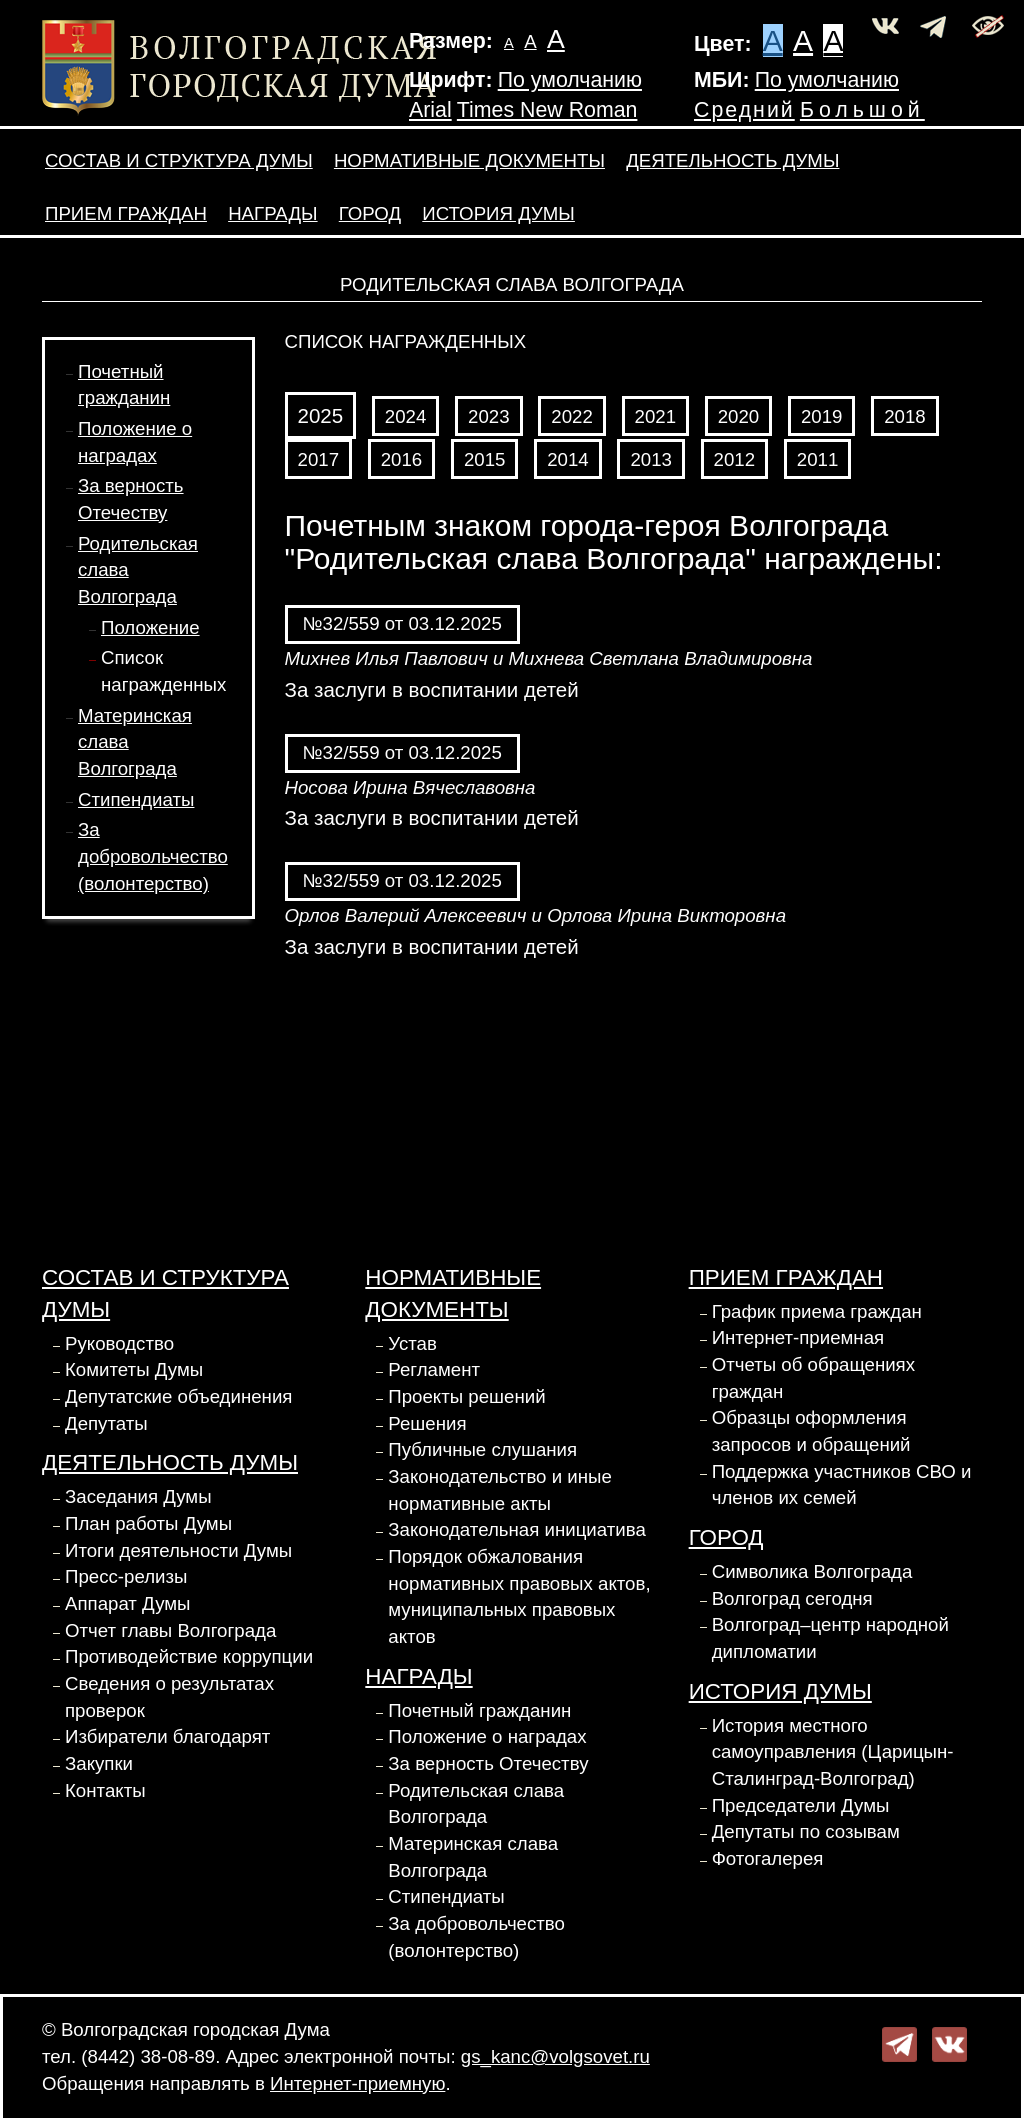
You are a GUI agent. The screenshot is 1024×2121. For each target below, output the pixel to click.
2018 (905, 416)
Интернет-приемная (798, 1337)
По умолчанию (570, 80)
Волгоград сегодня (792, 1598)
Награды (272, 213)
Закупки (99, 1763)
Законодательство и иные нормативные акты (499, 1490)
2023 (489, 416)
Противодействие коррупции (189, 1656)
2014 (568, 459)
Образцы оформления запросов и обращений (811, 1431)
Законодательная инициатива (516, 1529)
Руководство (119, 1343)
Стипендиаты (136, 799)
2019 (822, 416)
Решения (427, 1423)
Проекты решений (466, 1396)
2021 (656, 416)
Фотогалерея (768, 1858)
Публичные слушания (482, 1449)
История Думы (498, 213)
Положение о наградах (487, 1736)
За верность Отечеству (488, 1763)
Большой (862, 110)
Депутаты (106, 1423)
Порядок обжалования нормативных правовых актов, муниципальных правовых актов (519, 1596)
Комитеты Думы (134, 1369)
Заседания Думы (138, 1496)
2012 (735, 459)
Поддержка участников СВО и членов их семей (842, 1485)
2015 (485, 459)
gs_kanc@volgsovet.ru (555, 2056)
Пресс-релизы (126, 1576)
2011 (818, 459)
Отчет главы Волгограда (170, 1630)
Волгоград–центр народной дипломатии (830, 1638)
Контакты (105, 1790)
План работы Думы (148, 1523)
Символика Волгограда (812, 1571)
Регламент (434, 1369)
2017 (319, 459)
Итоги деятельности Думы (178, 1550)
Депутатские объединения (178, 1396)
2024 (406, 416)
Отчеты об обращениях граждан (813, 1378)
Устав (412, 1343)
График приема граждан (817, 1311)
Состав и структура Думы (179, 160)
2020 (739, 416)
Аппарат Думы (128, 1603)
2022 (572, 416)
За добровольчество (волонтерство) (153, 856)
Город (370, 213)
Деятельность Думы (732, 160)
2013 (651, 459)
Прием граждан (126, 213)
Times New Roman (547, 110)
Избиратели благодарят (167, 1736)
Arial (430, 110)
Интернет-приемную (357, 2083)
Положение (150, 627)
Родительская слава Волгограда (476, 1804)
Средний (744, 110)
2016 (402, 459)
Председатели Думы (801, 1805)
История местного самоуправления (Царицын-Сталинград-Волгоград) (833, 1752)
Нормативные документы (469, 160)
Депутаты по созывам (806, 1831)
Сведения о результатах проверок (169, 1697)
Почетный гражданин (479, 1710)
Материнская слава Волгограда (473, 1857)
